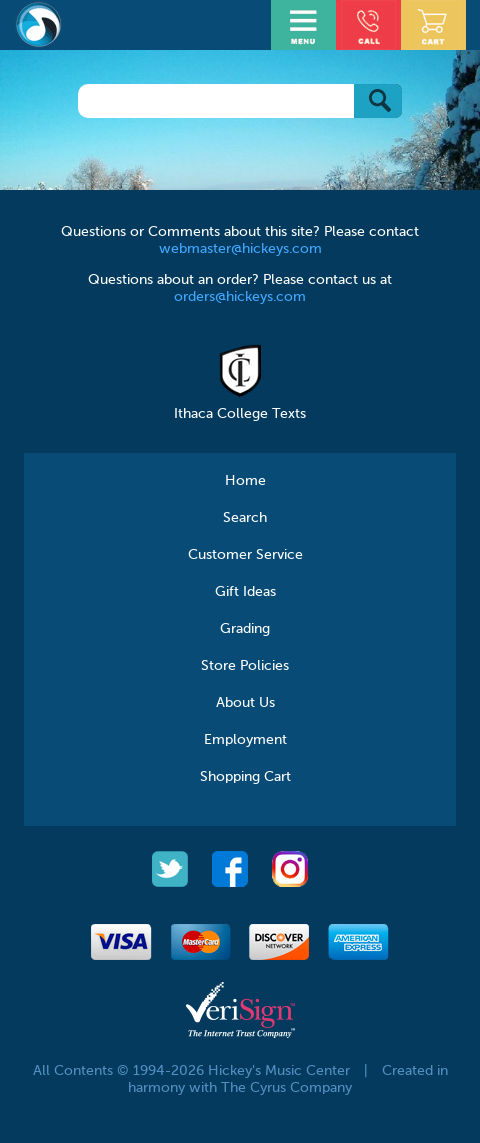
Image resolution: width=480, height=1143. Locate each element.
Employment (245, 740)
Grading (245, 629)
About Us (245, 703)
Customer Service (245, 555)
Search (245, 518)
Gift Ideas (245, 592)
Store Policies (245, 666)
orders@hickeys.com (240, 297)
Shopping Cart (245, 777)
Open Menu (306, 22)
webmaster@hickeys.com (240, 249)
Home (245, 481)
